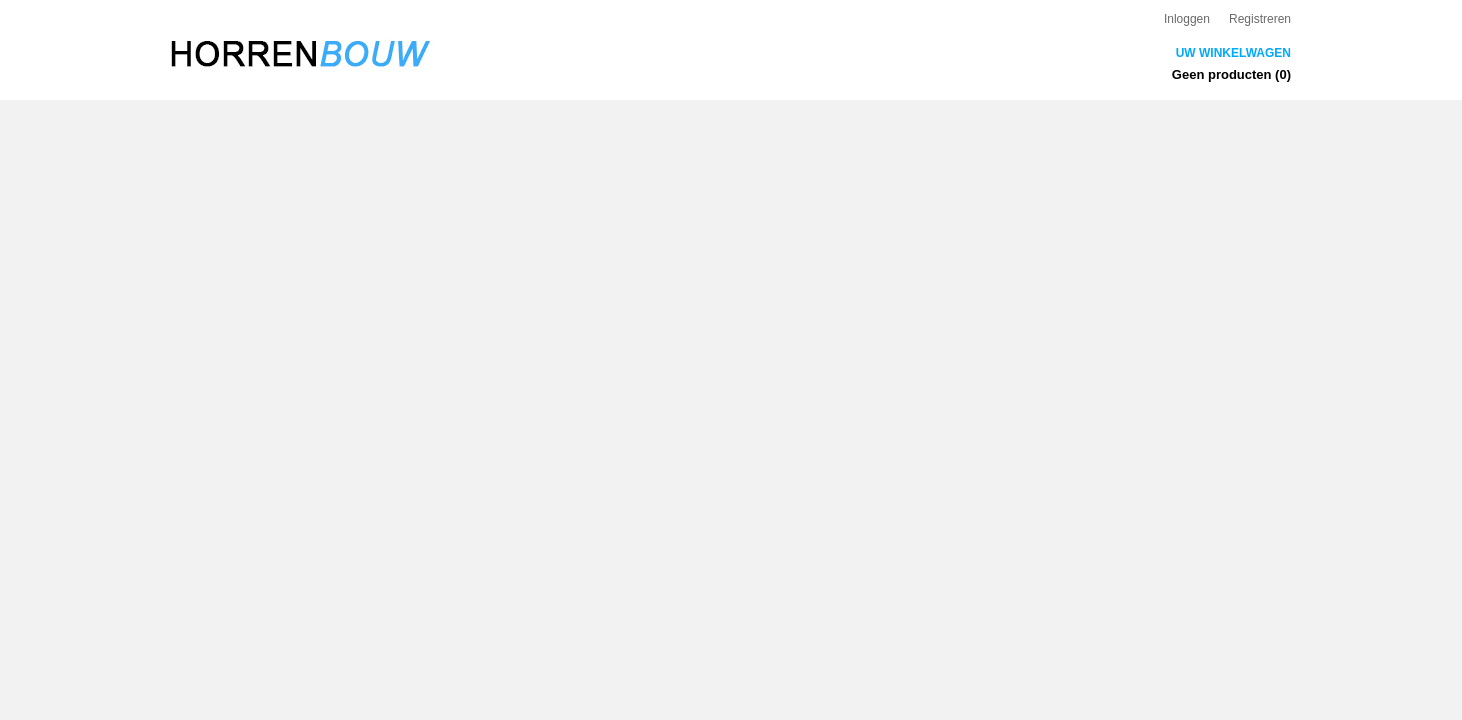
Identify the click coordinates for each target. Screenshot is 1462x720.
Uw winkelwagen (1233, 53)
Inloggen (1187, 19)
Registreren (1260, 19)
